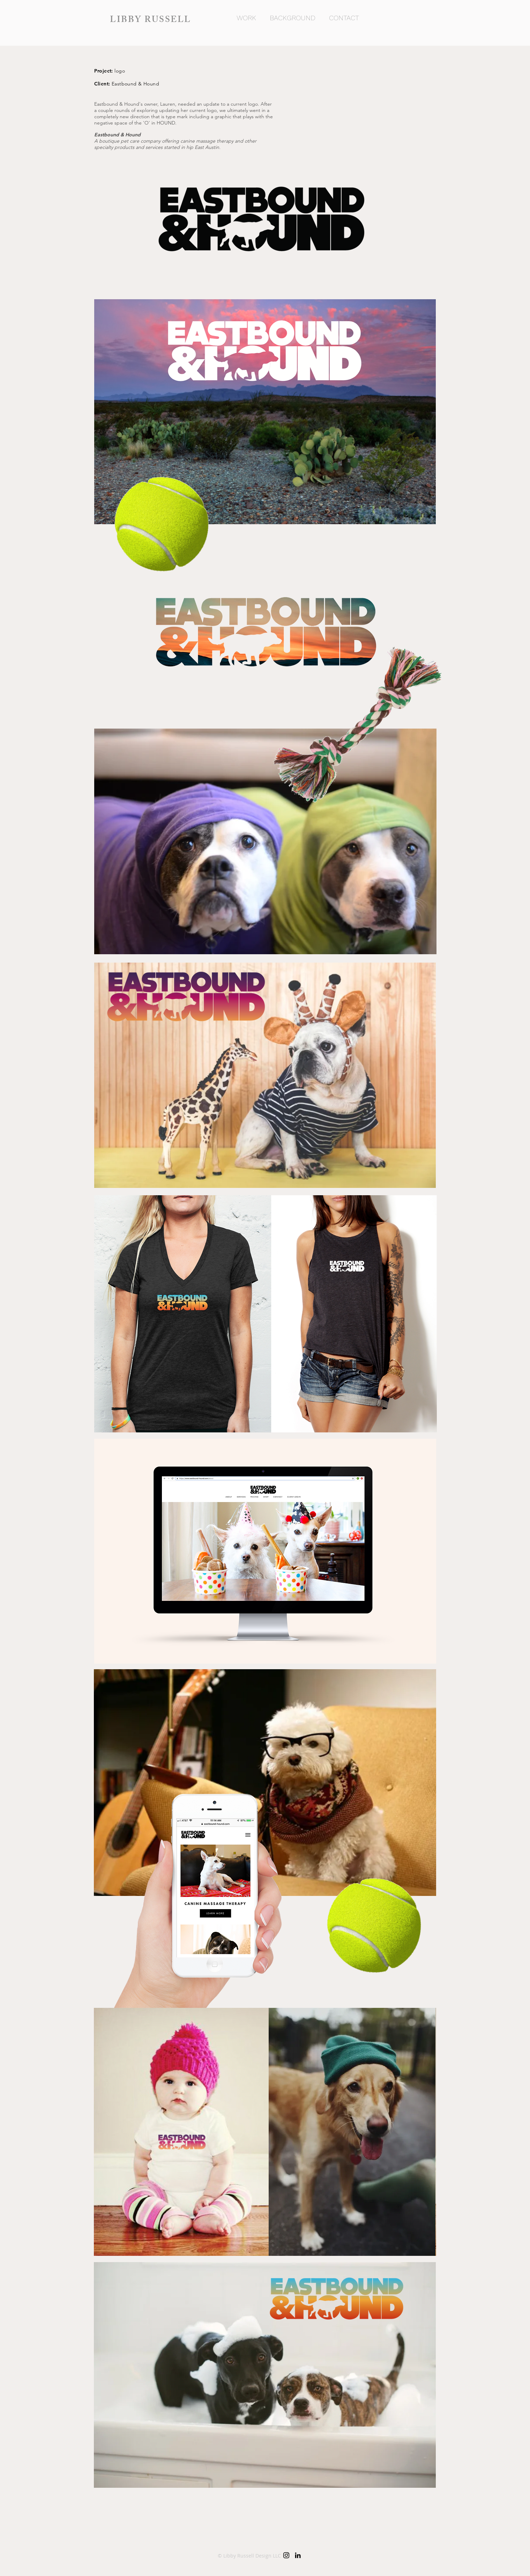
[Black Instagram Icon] (286, 2555)
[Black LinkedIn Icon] (298, 2555)
